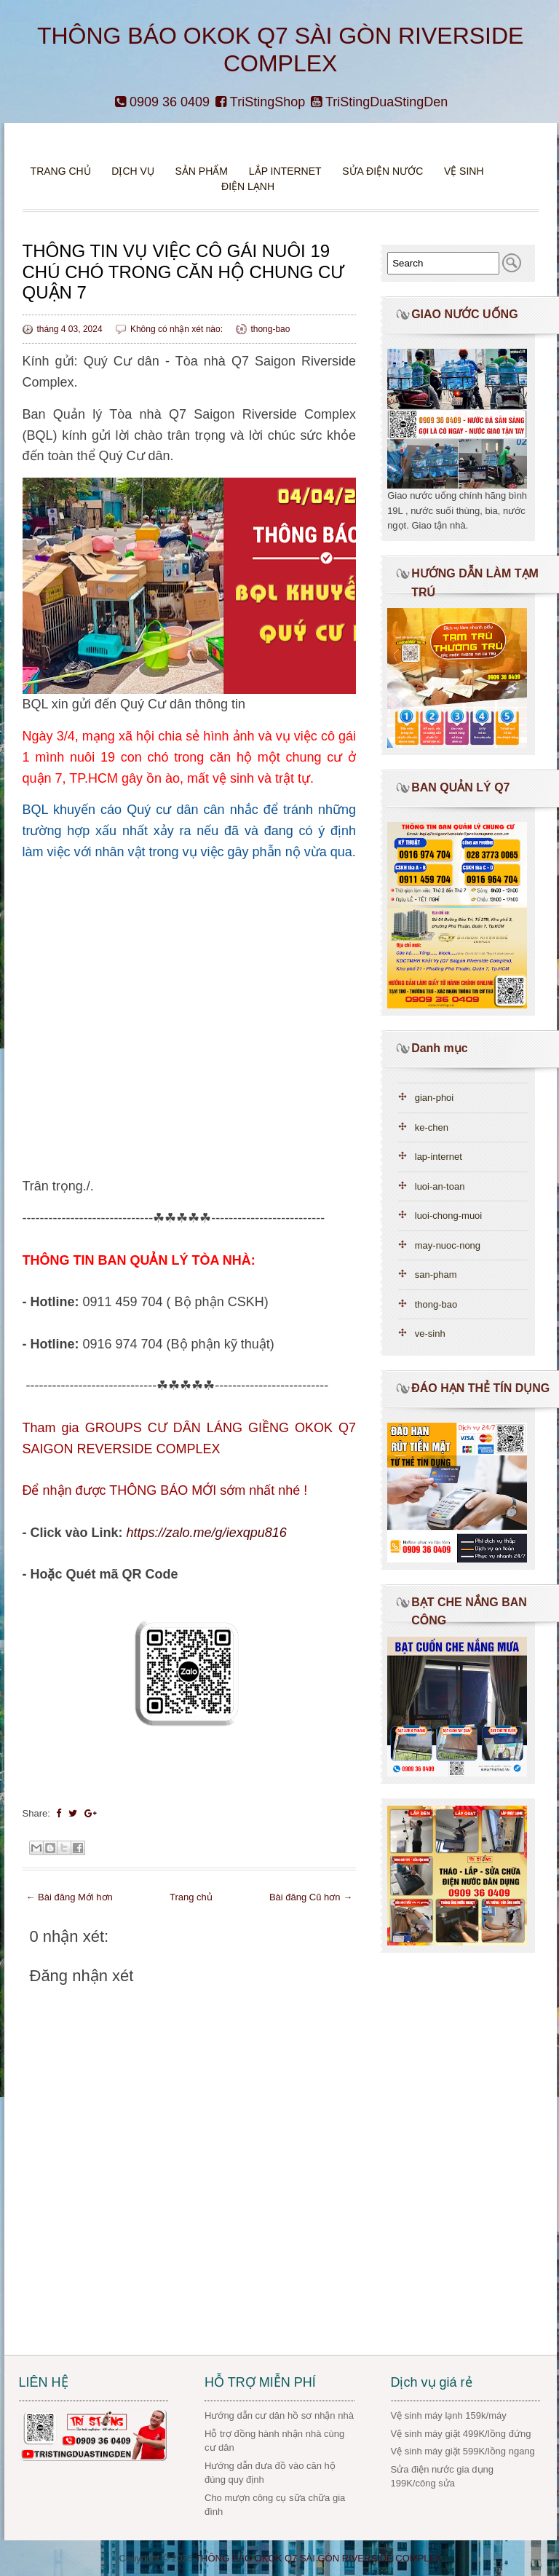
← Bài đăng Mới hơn (69, 1897)
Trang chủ (61, 171)
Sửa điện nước (382, 171)
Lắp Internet (285, 171)
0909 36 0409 (162, 102)
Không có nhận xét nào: (177, 329)
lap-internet (438, 1156)
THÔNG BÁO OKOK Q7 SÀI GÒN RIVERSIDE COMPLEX (318, 2558)
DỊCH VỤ (132, 171)
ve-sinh (430, 1333)
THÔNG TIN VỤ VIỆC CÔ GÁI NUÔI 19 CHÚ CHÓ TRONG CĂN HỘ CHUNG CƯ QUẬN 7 (184, 272)
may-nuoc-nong (447, 1245)
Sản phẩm (203, 171)
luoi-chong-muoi (449, 1215)
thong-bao (270, 329)
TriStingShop (260, 102)
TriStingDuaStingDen (379, 102)
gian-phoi (434, 1097)
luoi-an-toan (440, 1186)
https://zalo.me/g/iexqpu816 (207, 1532)
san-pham (436, 1274)
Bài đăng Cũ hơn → (310, 1897)
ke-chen (431, 1127)
